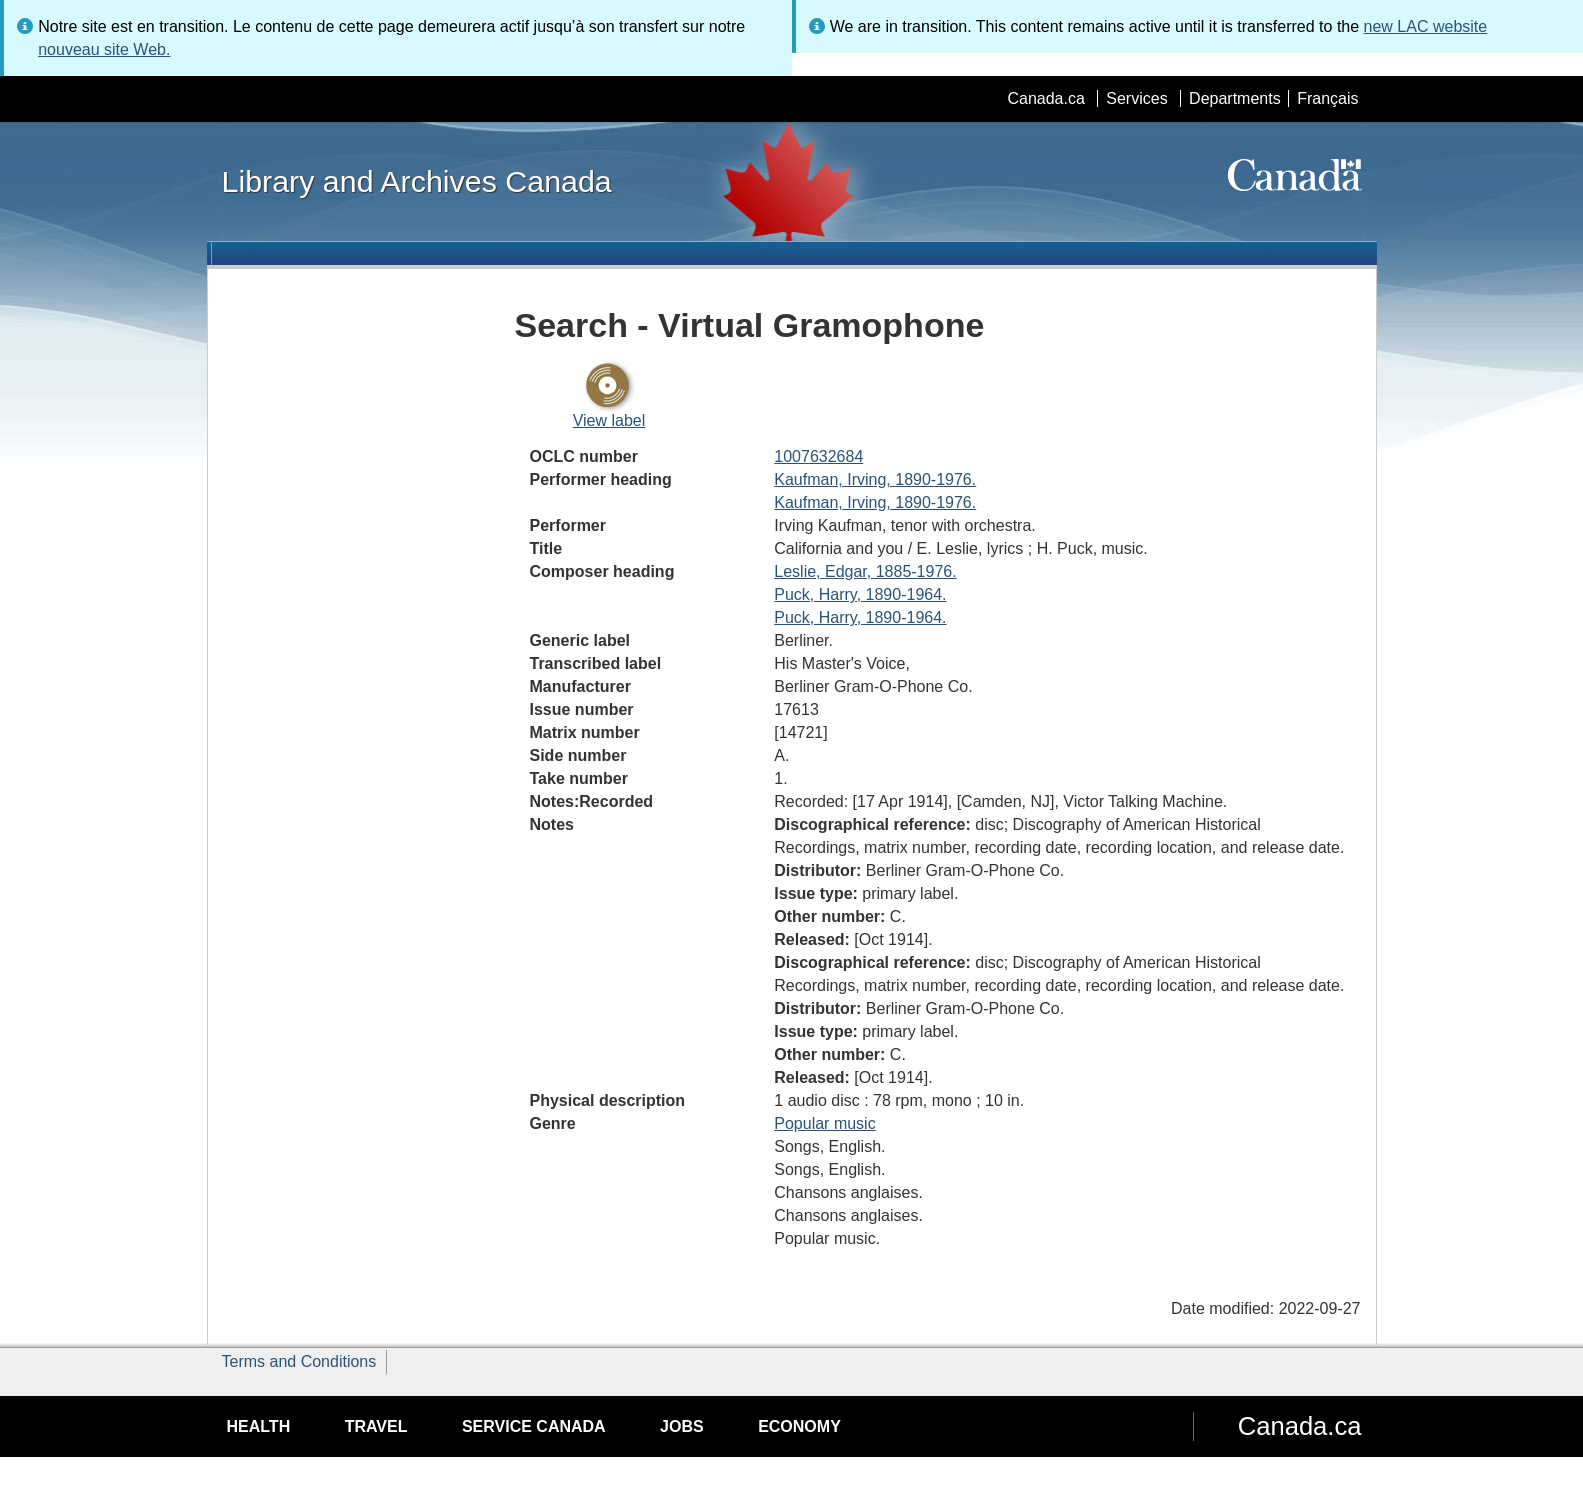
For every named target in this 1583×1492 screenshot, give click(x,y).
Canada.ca (1045, 98)
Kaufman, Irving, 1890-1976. (875, 479)
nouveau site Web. (104, 49)
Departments (1235, 98)
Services (1136, 98)
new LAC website (1426, 26)
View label (609, 420)
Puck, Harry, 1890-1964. (860, 594)
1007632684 (818, 456)
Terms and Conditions (299, 1361)
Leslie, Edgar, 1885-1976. (865, 571)
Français (1327, 98)
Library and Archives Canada (417, 181)
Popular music (824, 1123)
